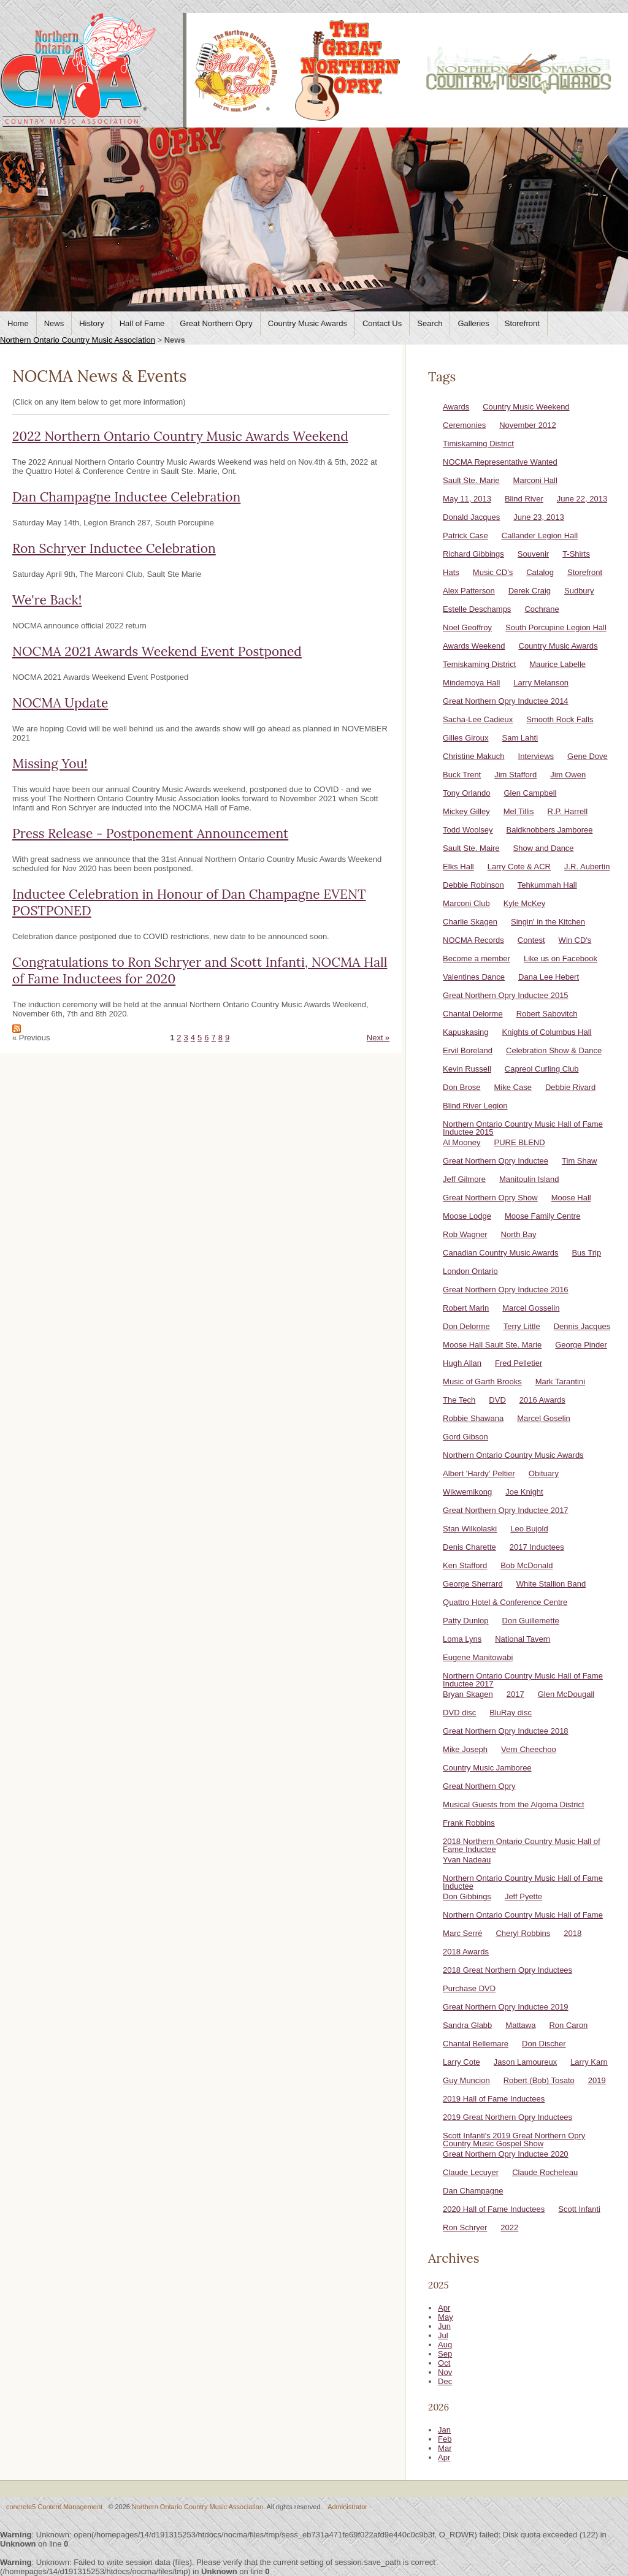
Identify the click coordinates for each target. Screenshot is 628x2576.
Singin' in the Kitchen (548, 921)
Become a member (476, 958)
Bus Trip (586, 1252)
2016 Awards (542, 1399)
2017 (515, 1694)
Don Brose (461, 1087)
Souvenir (533, 553)
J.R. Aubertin (587, 866)
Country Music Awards (307, 323)
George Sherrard (473, 1583)
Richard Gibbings (473, 553)
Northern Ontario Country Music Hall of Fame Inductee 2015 (523, 1128)
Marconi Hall (535, 480)
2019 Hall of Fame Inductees (494, 2098)
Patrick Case (465, 535)
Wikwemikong (467, 1491)
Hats (451, 572)
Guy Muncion (466, 2080)
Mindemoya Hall (471, 682)
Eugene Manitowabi (478, 1657)
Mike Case (513, 1087)
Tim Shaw (579, 1160)
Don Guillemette (530, 1620)
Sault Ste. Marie (471, 480)
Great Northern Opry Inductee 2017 (506, 1510)
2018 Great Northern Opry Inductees (507, 1970)
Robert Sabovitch (547, 1013)
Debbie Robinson (473, 885)
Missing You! (50, 763)
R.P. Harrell (568, 811)
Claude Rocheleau (545, 2172)
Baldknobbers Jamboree (550, 829)
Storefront (522, 323)
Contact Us (382, 323)
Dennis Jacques (582, 1326)
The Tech (459, 1399)
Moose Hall (571, 1197)
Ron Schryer (465, 2227)
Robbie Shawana (473, 1418)
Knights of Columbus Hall (547, 1032)
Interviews (536, 756)
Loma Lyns (462, 1639)
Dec (445, 2381)
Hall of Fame (142, 323)
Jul (443, 2335)
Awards (456, 406)
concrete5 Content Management (54, 2506)
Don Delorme (466, 1326)
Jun (444, 2326)
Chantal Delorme (473, 1013)
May (445, 2317)
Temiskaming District (479, 664)
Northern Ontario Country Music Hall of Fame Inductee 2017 (523, 1679)
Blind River (524, 498)
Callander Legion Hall (540, 535)
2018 (572, 1933)
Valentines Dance (474, 976)
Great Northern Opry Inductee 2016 (506, 1289)
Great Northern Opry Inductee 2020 (506, 2154)
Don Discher (544, 2043)
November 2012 (527, 425)
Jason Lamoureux (525, 2062)
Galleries (473, 323)
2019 (597, 2080)
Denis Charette (469, 1547)
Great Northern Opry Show (490, 1197)
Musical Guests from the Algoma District (513, 1804)
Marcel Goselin (543, 1418)
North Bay (519, 1234)
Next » (378, 1037)
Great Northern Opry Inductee (495, 1160)
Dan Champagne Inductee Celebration (126, 497)
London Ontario (470, 1271)
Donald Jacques (471, 517)
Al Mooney (461, 1142)
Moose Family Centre (543, 1216)
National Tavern (522, 1639)
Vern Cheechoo (528, 1749)
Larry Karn (589, 2062)
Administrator (347, 2506)
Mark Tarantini (560, 1381)
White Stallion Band (551, 1583)
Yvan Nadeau (467, 1859)
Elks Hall (458, 866)
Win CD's (575, 940)
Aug (445, 2344)
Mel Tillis (519, 811)
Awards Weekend (474, 645)
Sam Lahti (520, 737)
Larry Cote (461, 2062)
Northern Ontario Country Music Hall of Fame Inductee (523, 1882)
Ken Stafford (465, 1565)
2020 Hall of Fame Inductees (494, 2209)
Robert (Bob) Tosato (539, 2080)
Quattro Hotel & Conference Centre (505, 1602)
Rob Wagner (465, 1234)
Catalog (540, 572)
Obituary (544, 1473)
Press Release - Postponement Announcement (150, 833)
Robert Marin (466, 1308)
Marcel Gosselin (530, 1308)
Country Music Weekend (526, 406)
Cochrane (541, 609)
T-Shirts (576, 553)
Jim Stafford (515, 774)
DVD (497, 1399)
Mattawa (520, 2025)
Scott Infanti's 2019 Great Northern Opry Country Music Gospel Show (514, 2139)
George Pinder (581, 1344)
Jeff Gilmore (464, 1179)
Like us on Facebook (560, 958)
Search (429, 323)
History (91, 323)
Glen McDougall (566, 1694)
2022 (509, 2227)
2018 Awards (466, 1951)
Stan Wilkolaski (470, 1528)
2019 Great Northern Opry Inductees (507, 2117)
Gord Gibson (465, 1436)
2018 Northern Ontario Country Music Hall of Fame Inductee (521, 1845)
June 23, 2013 (538, 517)
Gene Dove (587, 756)
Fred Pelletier (518, 1363)
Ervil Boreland (467, 1050)
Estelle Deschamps (477, 609)
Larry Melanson (541, 682)
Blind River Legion (475, 1105)
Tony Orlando (466, 793)
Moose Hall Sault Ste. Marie (492, 1344)
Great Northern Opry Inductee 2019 (506, 2006)
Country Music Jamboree (487, 1767)
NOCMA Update (60, 703)
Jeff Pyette (523, 1896)
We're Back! (47, 600)
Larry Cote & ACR (519, 866)
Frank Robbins (469, 1822)
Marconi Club (466, 903)
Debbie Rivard (570, 1087)
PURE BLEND (519, 1142)
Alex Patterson (469, 590)
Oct (444, 2363)
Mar (444, 2448)
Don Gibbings (467, 1896)
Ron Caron (568, 2025)
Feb (444, 2439)
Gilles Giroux (465, 737)
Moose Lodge (467, 1216)
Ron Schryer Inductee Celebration (114, 548)
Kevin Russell (467, 1068)
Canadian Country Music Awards (500, 1252)
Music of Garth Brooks (482, 1381)
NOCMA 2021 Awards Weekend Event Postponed (157, 651)
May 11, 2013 (467, 498)
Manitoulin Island (529, 1179)
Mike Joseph (465, 1749)
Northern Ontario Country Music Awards (513, 1455)
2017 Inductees (537, 1547)
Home (18, 323)
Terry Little (522, 1326)
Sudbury (579, 590)
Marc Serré (462, 1933)
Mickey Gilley (466, 811)
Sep (445, 2353)
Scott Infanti (579, 2209)
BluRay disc (510, 1712)
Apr (444, 2307)
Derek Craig (529, 590)
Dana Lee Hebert (548, 976)
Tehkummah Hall (547, 885)
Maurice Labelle (557, 664)
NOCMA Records (473, 940)
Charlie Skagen (470, 921)
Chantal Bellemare (475, 2043)
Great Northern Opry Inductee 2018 (506, 1731)
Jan (444, 2429)
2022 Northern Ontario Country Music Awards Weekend (180, 436)
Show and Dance (543, 848)
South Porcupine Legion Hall (556, 627)
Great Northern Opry (216, 323)
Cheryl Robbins (523, 1933)
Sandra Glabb (467, 2025)
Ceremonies (464, 425)
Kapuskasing (465, 1032)
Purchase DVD (469, 1988)
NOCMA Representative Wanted (500, 462)
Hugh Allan (462, 1363)
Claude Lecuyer (471, 2172)
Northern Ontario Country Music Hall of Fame (523, 1914)
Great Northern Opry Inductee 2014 (506, 701)
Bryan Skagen (468, 1694)
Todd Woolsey (467, 829)
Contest (531, 940)
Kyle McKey (525, 903)
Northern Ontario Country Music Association (77, 340)
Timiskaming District (478, 443)
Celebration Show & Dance (554, 1050)
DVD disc (459, 1712)
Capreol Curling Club (542, 1068)
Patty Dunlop (465, 1620)
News (54, 323)
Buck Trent (462, 774)
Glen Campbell (530, 793)
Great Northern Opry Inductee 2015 (506, 995)
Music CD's (493, 572)
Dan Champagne (473, 2190)
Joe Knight (524, 1491)
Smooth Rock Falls (559, 719)
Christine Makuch (473, 756)
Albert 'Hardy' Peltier (479, 1473)
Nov (445, 2372)
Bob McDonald (526, 1565)
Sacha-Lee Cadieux (478, 719)
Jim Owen (568, 774)
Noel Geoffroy (467, 627)
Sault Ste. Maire (471, 848)
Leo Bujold (529, 1528)
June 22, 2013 (582, 498)
